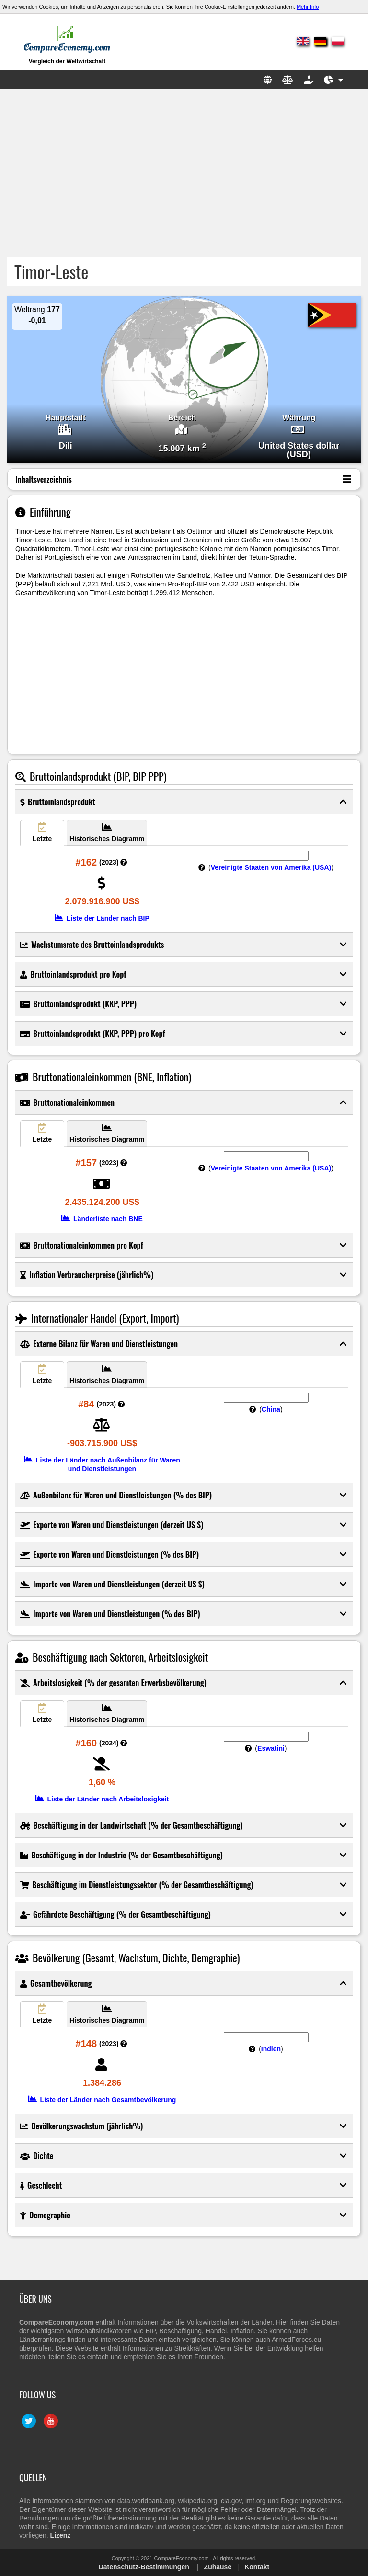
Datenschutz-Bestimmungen (144, 2567)
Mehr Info (308, 7)
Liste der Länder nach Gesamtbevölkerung (102, 2100)
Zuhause (218, 2567)
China (271, 1409)
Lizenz (60, 2535)
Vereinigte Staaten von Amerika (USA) (271, 867)
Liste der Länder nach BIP (102, 918)
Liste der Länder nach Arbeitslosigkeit (102, 1799)
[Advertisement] (184, 173)
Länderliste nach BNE (102, 1219)
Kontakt (256, 2567)
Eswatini (271, 1748)
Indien (271, 2049)
